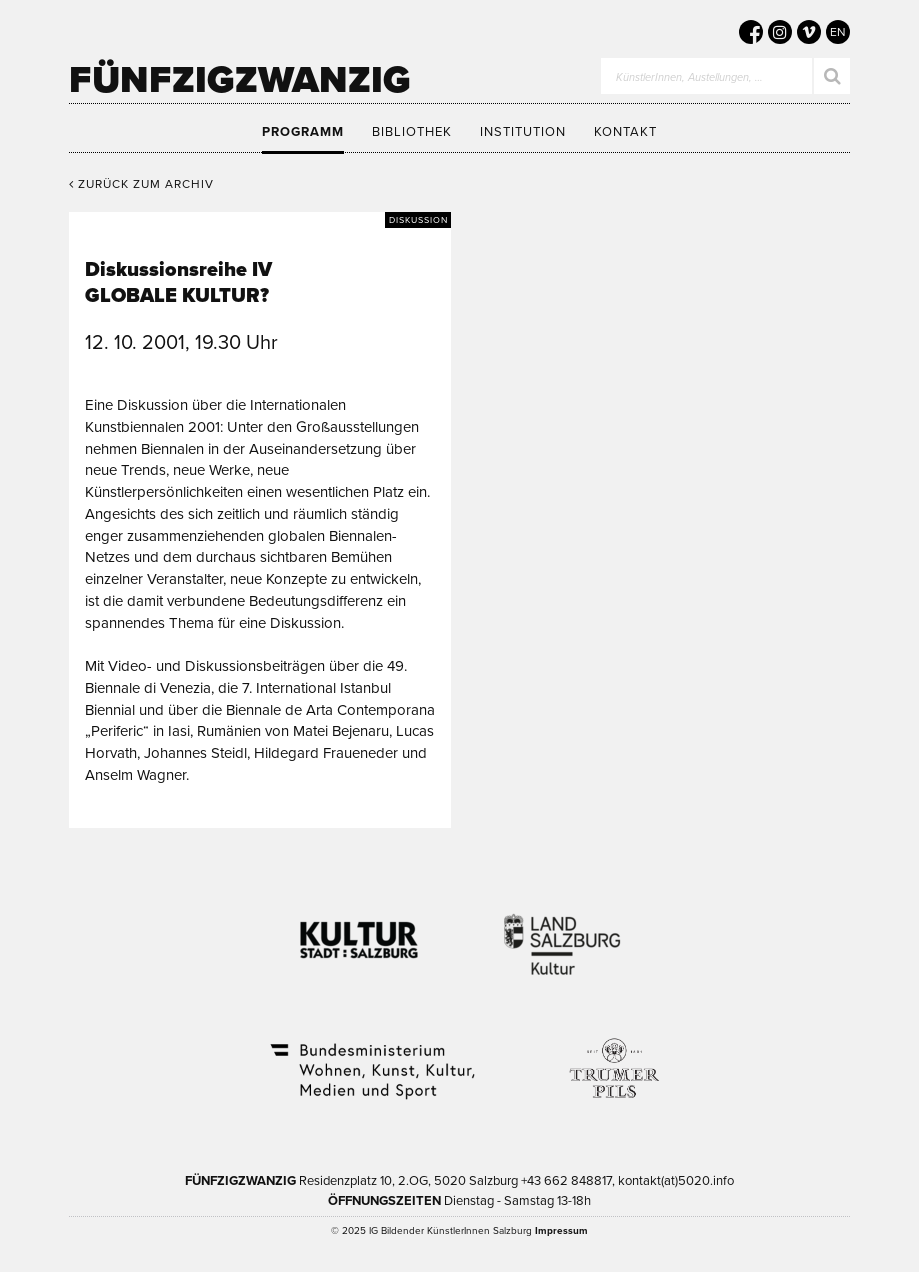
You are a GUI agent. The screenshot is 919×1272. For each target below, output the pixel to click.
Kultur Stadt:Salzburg (359, 932)
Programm (303, 132)
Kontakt (625, 132)
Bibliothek (412, 132)
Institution (523, 132)
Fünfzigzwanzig (240, 80)
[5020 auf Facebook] (751, 32)
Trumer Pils (613, 1058)
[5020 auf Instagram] (780, 32)
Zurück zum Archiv (141, 184)
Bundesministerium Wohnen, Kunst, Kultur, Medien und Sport (371, 1058)
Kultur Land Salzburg (562, 932)
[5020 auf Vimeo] (809, 32)
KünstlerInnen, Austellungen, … (689, 77)
